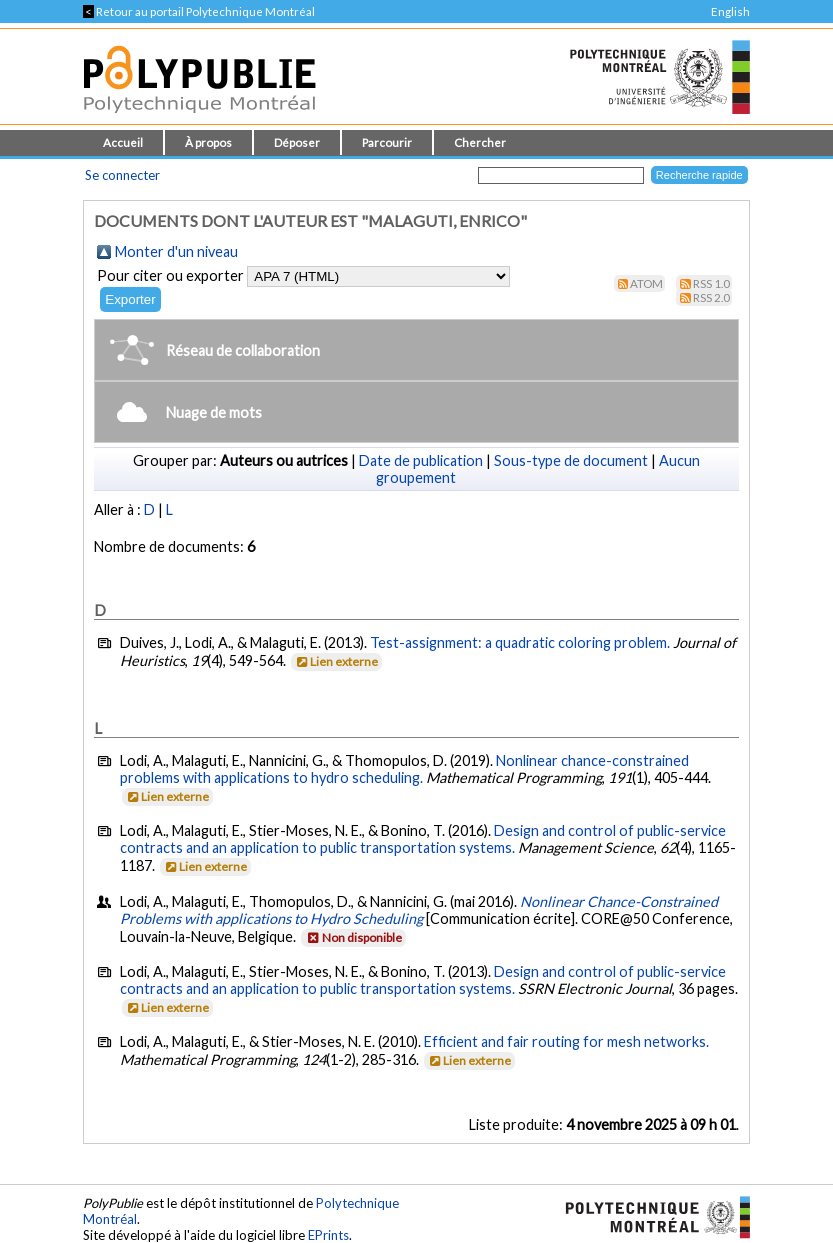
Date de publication (421, 460)
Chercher (480, 142)
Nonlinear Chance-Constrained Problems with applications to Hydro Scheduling (419, 910)
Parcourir (387, 142)
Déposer (297, 142)
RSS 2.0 (711, 297)
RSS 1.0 (711, 283)
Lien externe (335, 661)
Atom (646, 283)
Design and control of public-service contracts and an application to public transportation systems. (423, 839)
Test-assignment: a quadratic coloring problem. (520, 642)
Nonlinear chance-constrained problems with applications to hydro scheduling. (404, 769)
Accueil (123, 142)
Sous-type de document (571, 460)
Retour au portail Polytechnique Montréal (199, 11)
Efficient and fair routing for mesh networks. (566, 1041)
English (730, 11)
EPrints (328, 1235)
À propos (208, 142)
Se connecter (122, 175)
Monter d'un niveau (176, 251)
